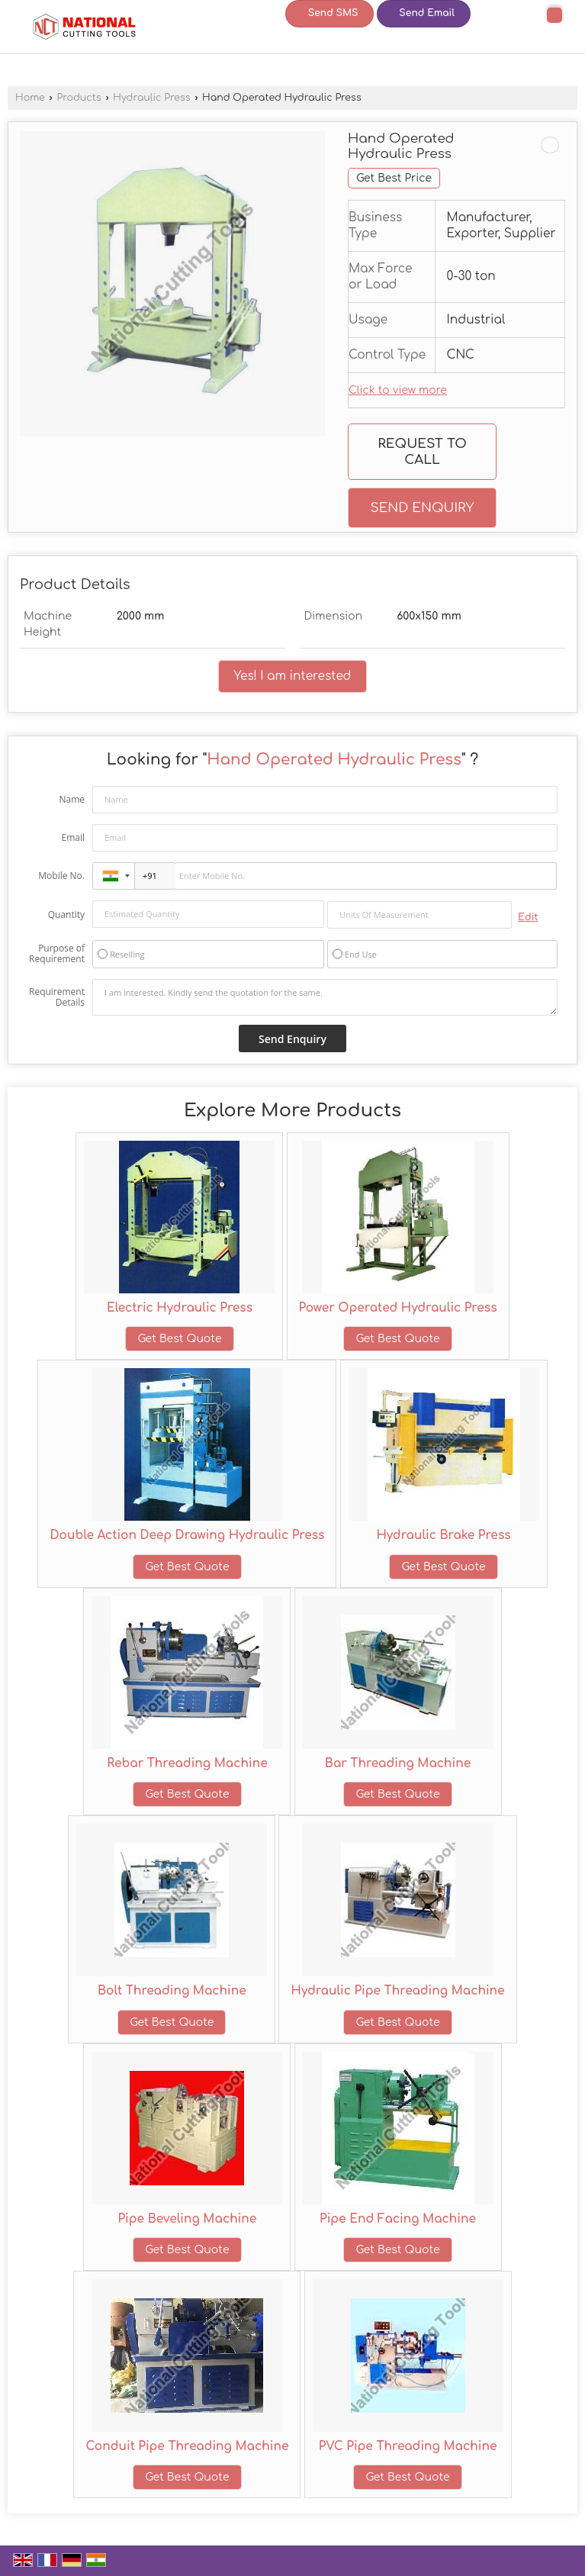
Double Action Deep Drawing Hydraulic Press (187, 1535)
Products (78, 97)
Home (30, 97)
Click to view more (398, 390)
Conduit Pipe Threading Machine (186, 2446)
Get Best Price (394, 178)
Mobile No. (61, 875)
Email (73, 837)
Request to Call (422, 451)
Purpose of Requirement (57, 953)
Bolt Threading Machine (172, 1991)
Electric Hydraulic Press (179, 1308)
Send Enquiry (422, 508)
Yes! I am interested (293, 676)
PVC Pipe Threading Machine (408, 2446)
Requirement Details (57, 997)
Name (72, 799)
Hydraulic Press (151, 97)
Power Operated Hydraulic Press (398, 1308)
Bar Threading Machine (398, 1763)
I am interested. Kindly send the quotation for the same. (325, 997)
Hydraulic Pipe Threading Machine (397, 1991)
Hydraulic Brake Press (443, 1535)
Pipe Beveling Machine (187, 2219)
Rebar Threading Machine (187, 1763)
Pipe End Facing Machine (398, 2219)
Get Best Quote (179, 1338)
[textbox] (419, 915)
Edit (528, 917)
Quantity (66, 914)
